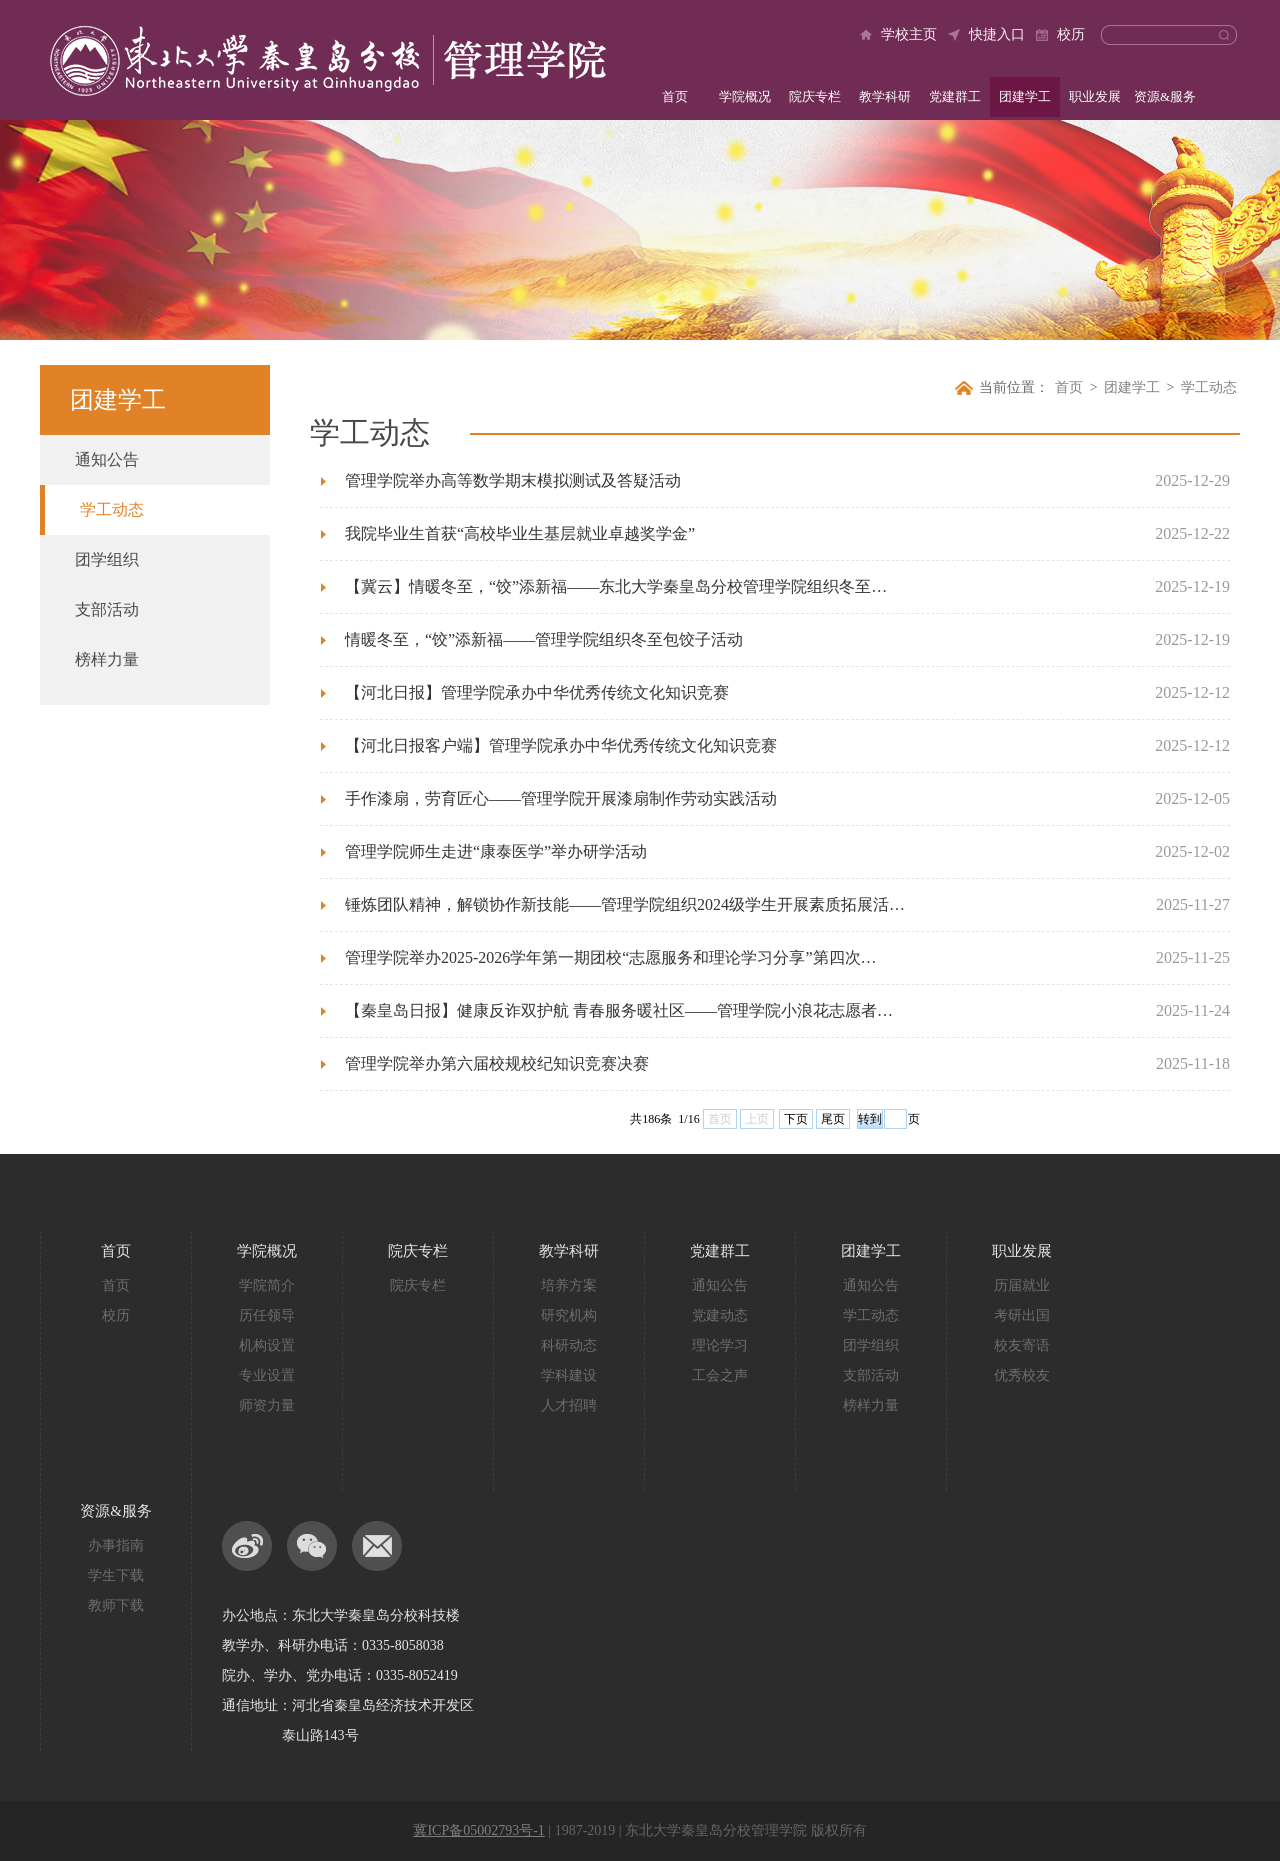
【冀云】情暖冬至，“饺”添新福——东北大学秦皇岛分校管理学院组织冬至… (616, 586)
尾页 (833, 1119)
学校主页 (909, 34)
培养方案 (569, 1285)
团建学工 (1025, 96)
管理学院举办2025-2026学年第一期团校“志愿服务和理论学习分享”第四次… (611, 957)
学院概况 (745, 96)
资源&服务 (1165, 96)
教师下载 (116, 1605)
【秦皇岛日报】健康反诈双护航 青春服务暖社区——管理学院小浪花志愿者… (619, 1010)
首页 (675, 96)
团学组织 (107, 559)
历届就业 (1022, 1285)
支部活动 (107, 609)
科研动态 (569, 1345)
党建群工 (955, 96)
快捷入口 (997, 34)
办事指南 (116, 1545)
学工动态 (112, 509)
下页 (796, 1119)
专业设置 (267, 1375)
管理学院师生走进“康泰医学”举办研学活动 (496, 851)
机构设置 (267, 1345)
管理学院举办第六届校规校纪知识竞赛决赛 (497, 1063)
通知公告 (107, 459)
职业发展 (1095, 96)
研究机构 (569, 1315)
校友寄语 (1022, 1345)
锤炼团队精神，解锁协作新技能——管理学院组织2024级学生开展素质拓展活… (625, 904)
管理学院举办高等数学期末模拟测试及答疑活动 (513, 480)
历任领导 (267, 1315)
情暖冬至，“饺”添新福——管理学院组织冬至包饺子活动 (544, 639)
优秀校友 (1022, 1375)
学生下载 (116, 1575)
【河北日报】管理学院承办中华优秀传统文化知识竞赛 (537, 692)
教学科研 (885, 96)
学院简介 (267, 1285)
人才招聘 (569, 1405)
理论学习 (720, 1345)
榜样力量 (107, 659)
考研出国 (1022, 1315)
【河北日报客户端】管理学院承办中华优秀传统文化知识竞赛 (561, 745)
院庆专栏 (815, 96)
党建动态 (720, 1315)
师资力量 (267, 1405)
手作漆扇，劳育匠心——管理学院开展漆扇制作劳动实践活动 (561, 798)
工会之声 (720, 1375)
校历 (1071, 34)
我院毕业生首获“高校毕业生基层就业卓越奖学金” (520, 533)
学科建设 (569, 1375)
